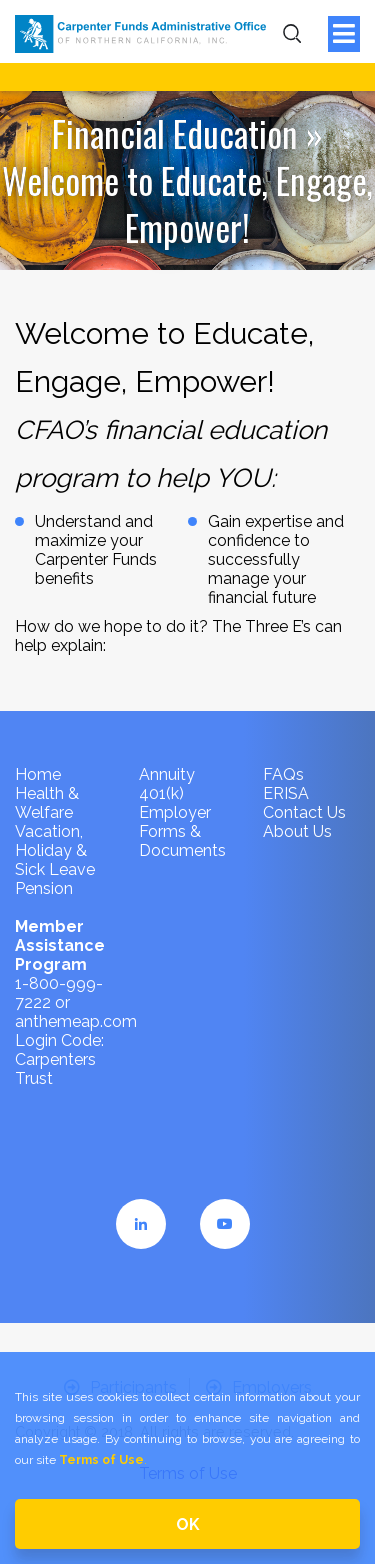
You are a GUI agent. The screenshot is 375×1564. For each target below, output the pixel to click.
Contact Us (304, 812)
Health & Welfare (47, 803)
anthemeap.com (76, 1021)
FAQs (283, 774)
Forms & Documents (182, 841)
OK (188, 1524)
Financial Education (175, 133)
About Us (297, 831)
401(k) (161, 793)
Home (38, 774)
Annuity (167, 774)
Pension (44, 888)
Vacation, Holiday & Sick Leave (55, 850)
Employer (175, 812)
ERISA (286, 793)
